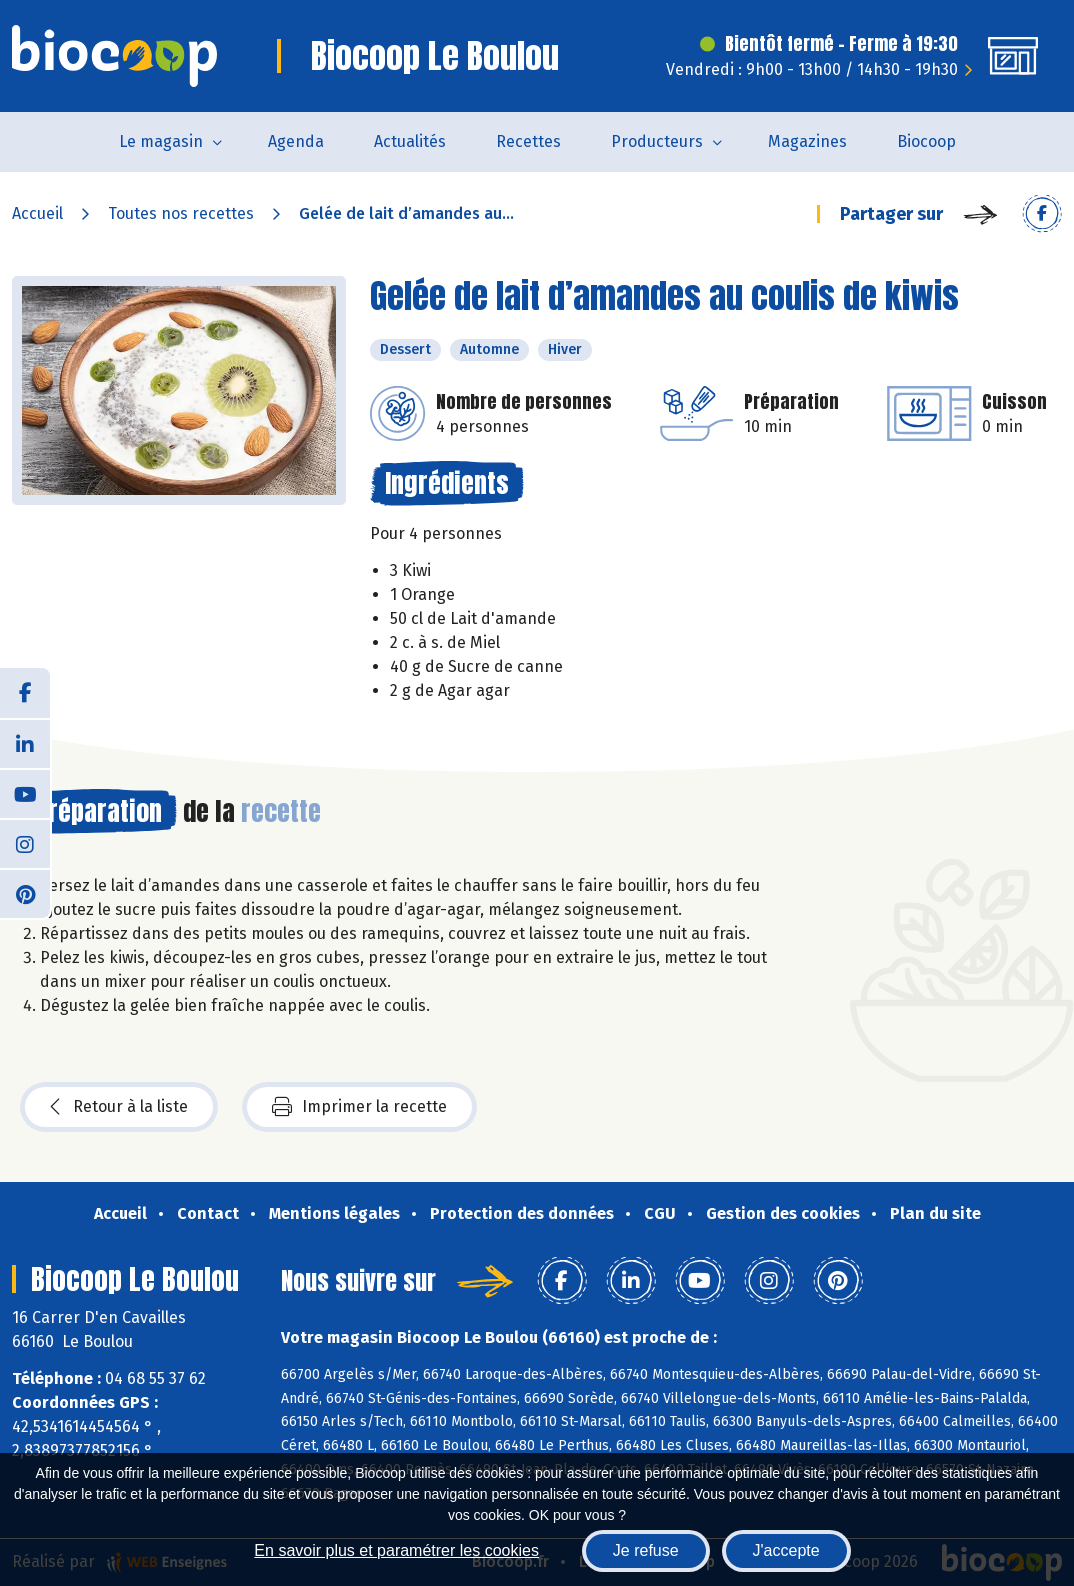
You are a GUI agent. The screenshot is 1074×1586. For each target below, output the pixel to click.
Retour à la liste (119, 1107)
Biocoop (926, 141)
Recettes (528, 141)
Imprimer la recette (359, 1107)
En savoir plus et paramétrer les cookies (396, 1550)
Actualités (410, 141)
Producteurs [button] (657, 141)
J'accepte (786, 1550)
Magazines (807, 141)
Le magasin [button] (161, 141)
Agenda (296, 141)
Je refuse (646, 1550)
